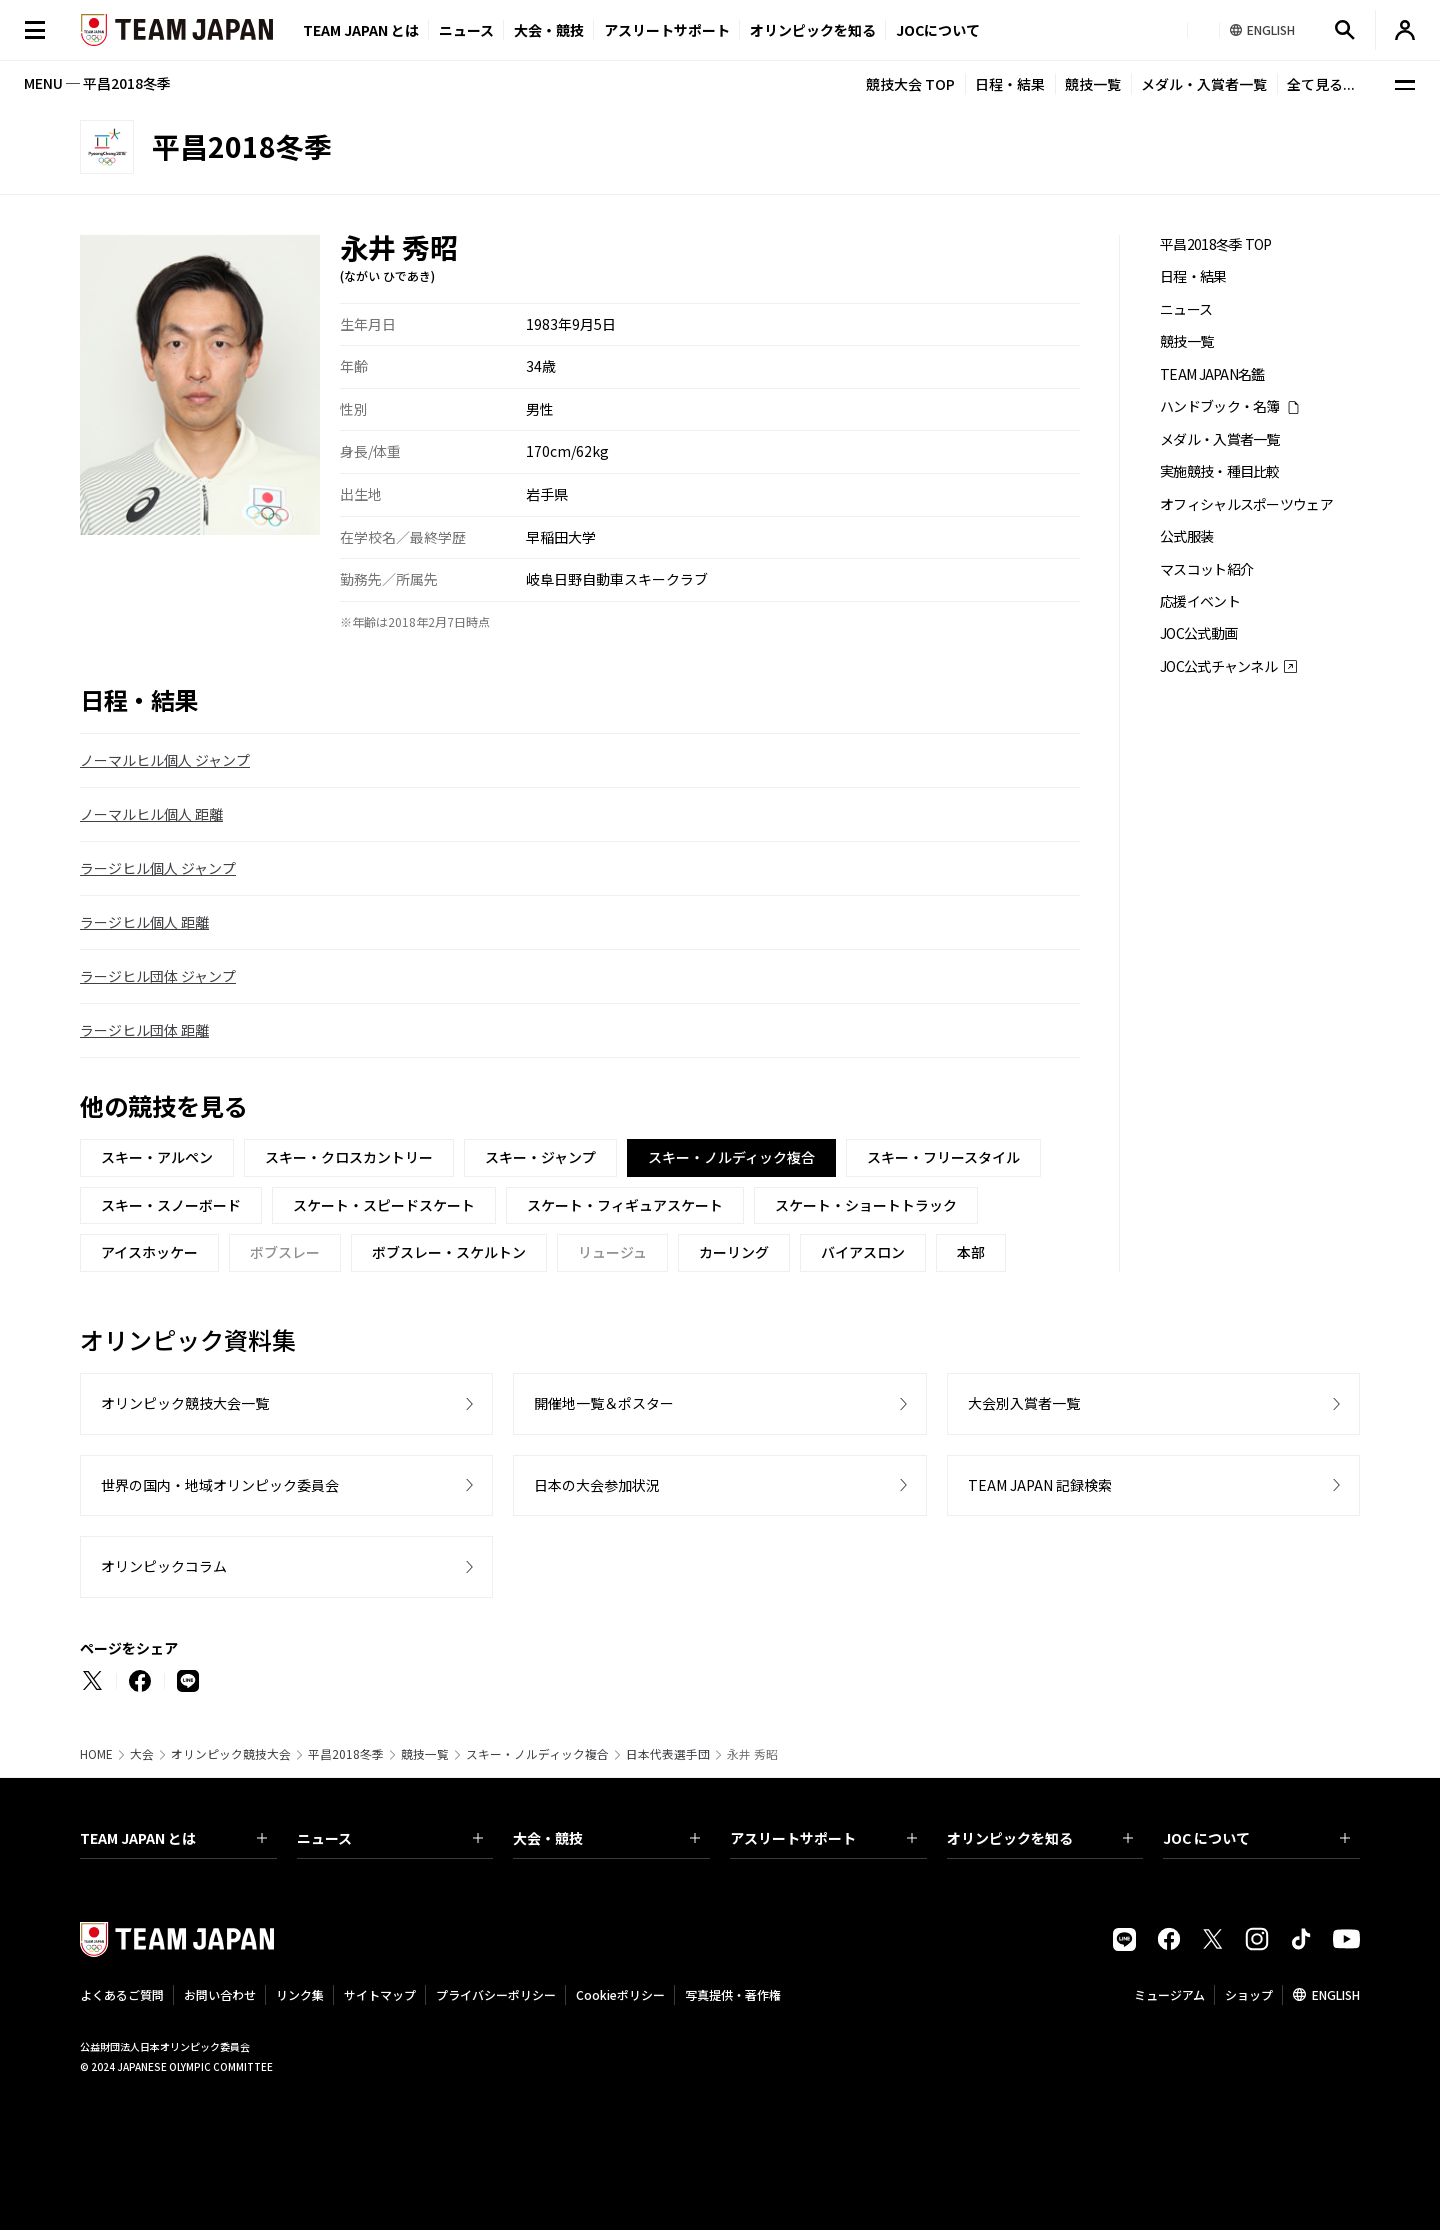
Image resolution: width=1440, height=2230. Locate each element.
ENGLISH (1336, 1994)
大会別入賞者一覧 (1024, 1403)
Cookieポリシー (620, 1994)
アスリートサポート (667, 30)
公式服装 (1186, 536)
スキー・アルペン (157, 1157)
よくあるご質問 (122, 1994)
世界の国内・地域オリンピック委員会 (220, 1485)
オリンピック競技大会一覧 (185, 1403)
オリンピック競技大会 (231, 1754)
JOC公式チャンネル (1218, 666)
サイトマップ (380, 1994)
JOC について (1256, 1838)
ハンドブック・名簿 (1220, 406)
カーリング (734, 1252)
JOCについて (938, 30)
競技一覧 (1093, 84)
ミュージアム (1169, 1994)
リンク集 (300, 1994)
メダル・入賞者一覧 (1204, 84)
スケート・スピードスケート (384, 1205)
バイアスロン (863, 1252)
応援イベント (1200, 601)
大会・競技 (606, 1838)
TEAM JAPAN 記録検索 (1040, 1485)
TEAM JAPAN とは (173, 1838)
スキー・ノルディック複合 (537, 1754)
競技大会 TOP (910, 84)
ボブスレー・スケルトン (449, 1252)
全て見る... (1321, 84)
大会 (142, 1754)
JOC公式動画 (1198, 633)
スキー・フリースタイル (943, 1157)
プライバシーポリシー (496, 1994)
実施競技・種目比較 (1220, 471)
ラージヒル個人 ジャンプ (158, 868)
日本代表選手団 (668, 1754)
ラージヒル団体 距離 (144, 1030)
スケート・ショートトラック (866, 1205)
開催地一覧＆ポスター (604, 1403)
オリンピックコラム (164, 1566)
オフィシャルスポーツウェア (1246, 504)
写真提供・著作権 (733, 1994)
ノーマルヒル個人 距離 (151, 814)
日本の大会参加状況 (597, 1485)
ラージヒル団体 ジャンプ (158, 976)
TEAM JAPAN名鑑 (1212, 374)
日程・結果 (1010, 84)
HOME (96, 1754)
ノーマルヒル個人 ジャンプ (165, 760)
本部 (971, 1252)
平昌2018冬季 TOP (1216, 244)
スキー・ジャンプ (540, 1157)
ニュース (466, 30)
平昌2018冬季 (346, 1754)
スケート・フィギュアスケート (625, 1205)
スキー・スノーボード (171, 1205)
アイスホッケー (149, 1252)
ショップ (1249, 1994)
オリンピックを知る (813, 30)
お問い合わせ (220, 1994)
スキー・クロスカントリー (349, 1157)
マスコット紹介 (1206, 569)
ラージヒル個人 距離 (144, 922)
